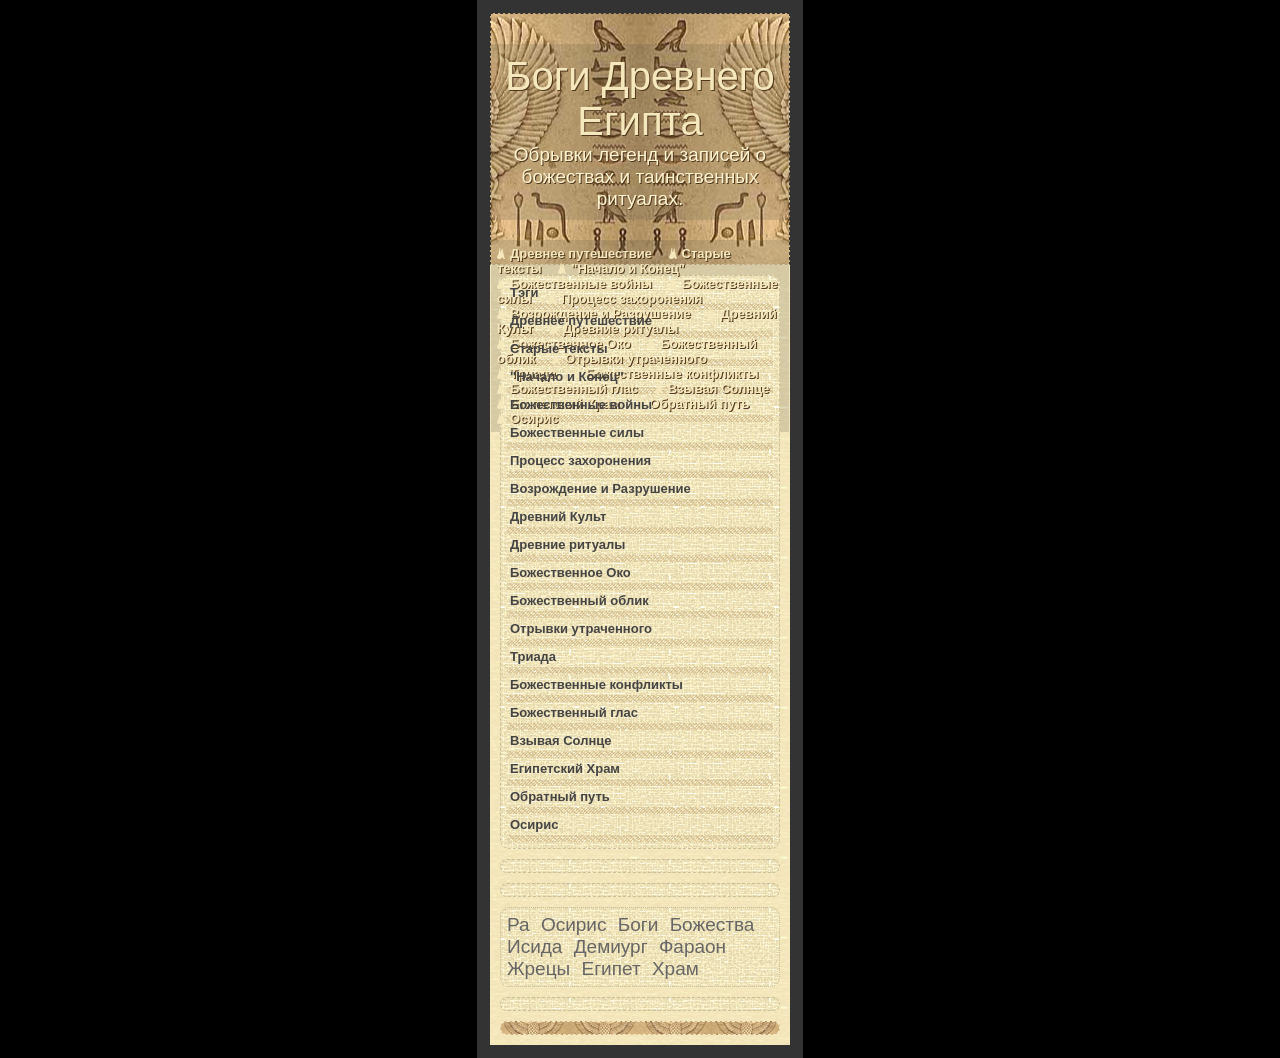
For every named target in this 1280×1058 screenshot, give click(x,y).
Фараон (692, 946)
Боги (638, 924)
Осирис (534, 418)
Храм (675, 968)
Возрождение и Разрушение (600, 488)
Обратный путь (700, 403)
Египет (611, 968)
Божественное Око (570, 572)
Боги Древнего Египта (640, 132)
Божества (712, 924)
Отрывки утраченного (636, 358)
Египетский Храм (565, 768)
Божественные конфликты (672, 373)
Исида (534, 946)
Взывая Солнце (719, 388)
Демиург (611, 946)
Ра (518, 924)
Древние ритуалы (620, 328)
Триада (533, 656)
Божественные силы (577, 432)
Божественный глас (574, 388)
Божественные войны (581, 283)
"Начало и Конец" (628, 268)
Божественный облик (579, 600)
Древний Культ (558, 516)
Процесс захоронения (631, 298)
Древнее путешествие (581, 253)
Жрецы (538, 968)
